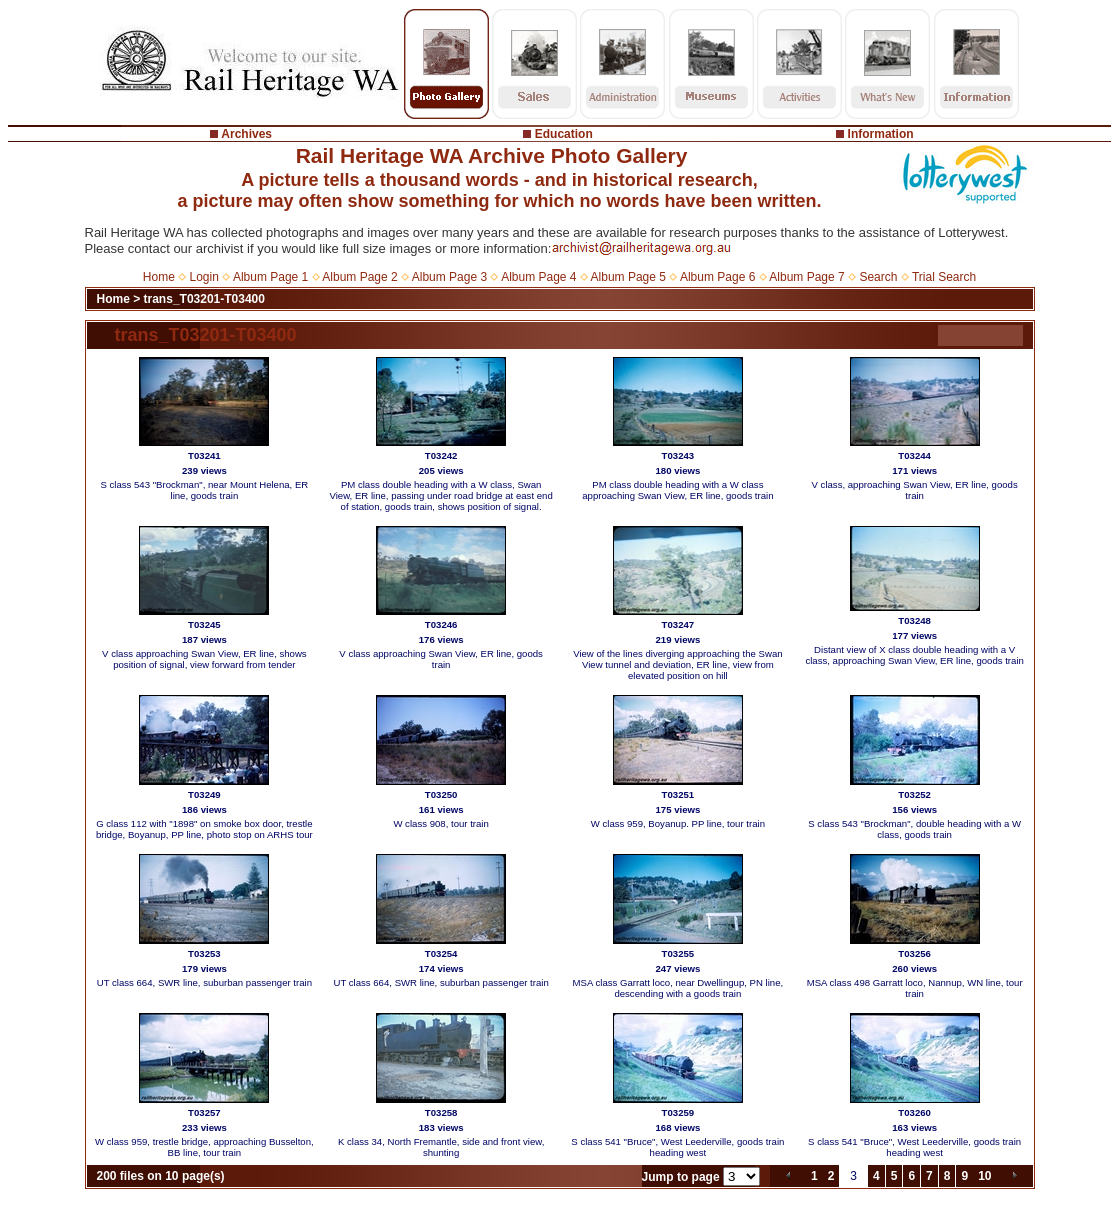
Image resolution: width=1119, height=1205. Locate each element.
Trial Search (944, 277)
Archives (246, 134)
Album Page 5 (628, 277)
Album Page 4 (538, 277)
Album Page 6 (717, 277)
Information (881, 134)
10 (984, 1176)
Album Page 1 (270, 277)
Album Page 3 (449, 277)
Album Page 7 (806, 277)
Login (204, 277)
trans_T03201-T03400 (204, 299)
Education (564, 134)
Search (878, 277)
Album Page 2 (359, 277)
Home (159, 277)
